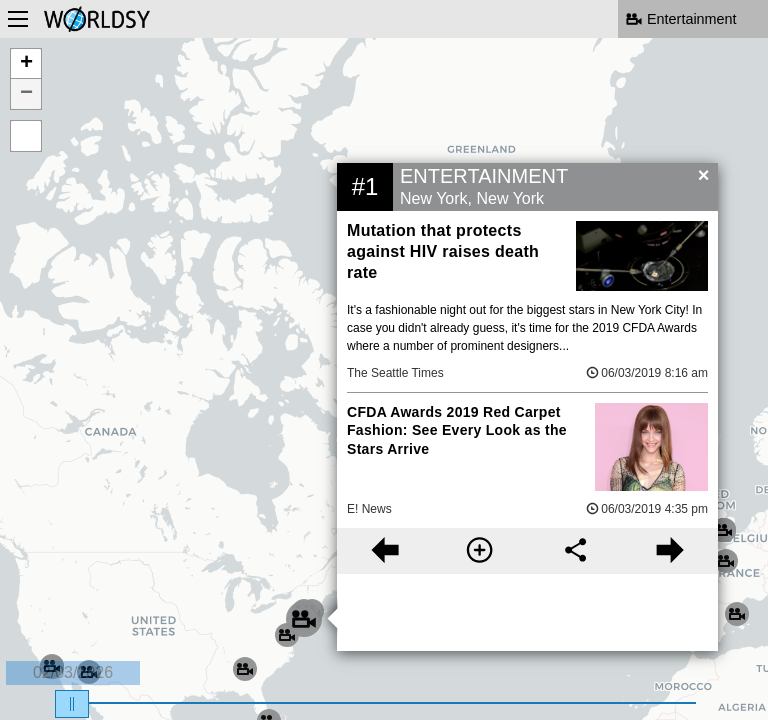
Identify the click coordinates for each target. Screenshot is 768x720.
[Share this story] (575, 551)
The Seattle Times (395, 373)
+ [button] (26, 64)
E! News (369, 509)
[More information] (479, 551)
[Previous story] (384, 551)
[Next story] (670, 551)
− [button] (26, 94)
